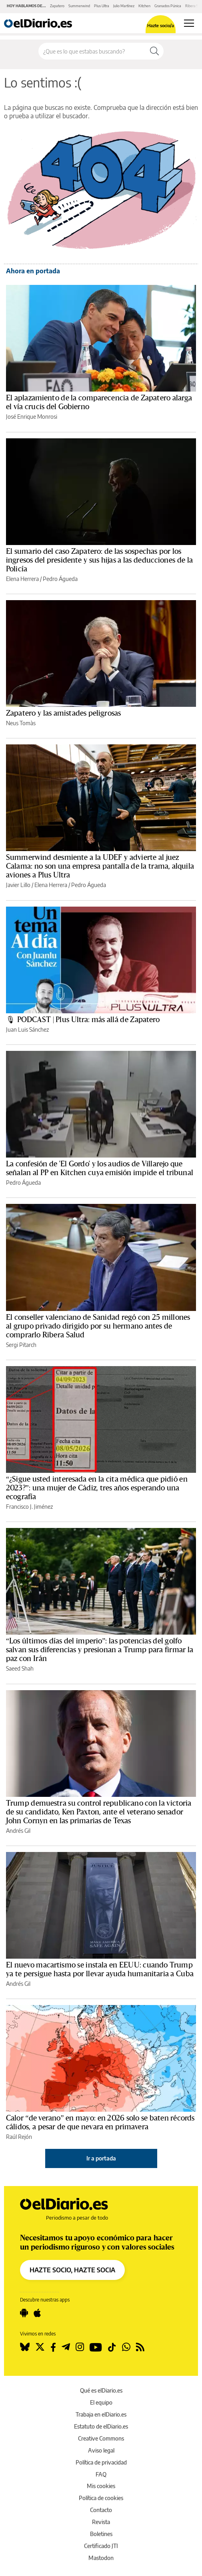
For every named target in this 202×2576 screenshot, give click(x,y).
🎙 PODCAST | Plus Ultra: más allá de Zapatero (83, 1020)
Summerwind (79, 6)
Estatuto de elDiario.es (101, 2426)
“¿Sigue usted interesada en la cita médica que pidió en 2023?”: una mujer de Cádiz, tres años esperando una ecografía (97, 1488)
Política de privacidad (101, 2462)
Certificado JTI (101, 2545)
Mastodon (101, 2557)
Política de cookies (101, 2497)
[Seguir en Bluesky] (25, 2347)
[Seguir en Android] (24, 2313)
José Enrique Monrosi (31, 416)
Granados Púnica (167, 6)
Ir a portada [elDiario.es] (101, 2158)
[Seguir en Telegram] (66, 2347)
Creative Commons (101, 2438)
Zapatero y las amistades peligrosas (63, 713)
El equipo (101, 2402)
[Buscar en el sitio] (92, 51)
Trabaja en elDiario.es (101, 2414)
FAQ (101, 2474)
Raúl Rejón (19, 2136)
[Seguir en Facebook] (53, 2347)
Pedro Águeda (60, 578)
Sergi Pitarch (21, 1344)
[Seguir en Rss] (140, 2347)
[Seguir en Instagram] (80, 2347)
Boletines (101, 2533)
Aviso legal (101, 2450)
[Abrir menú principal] (189, 23)
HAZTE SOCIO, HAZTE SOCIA (72, 2270)
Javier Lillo (18, 884)
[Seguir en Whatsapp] (126, 2347)
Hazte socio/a (160, 25)
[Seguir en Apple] (37, 2313)
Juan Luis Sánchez (27, 1029)
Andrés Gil (18, 1830)
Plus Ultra (101, 6)
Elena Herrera (22, 578)
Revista (101, 2521)
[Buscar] (154, 51)
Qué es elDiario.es (101, 2390)
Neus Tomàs (21, 723)
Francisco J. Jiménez (29, 1506)
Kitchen (144, 6)
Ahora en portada (33, 271)
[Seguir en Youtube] (96, 2347)
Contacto (101, 2509)
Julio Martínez (123, 6)
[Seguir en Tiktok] (112, 2347)
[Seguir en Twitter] (40, 2347)
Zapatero (57, 6)
